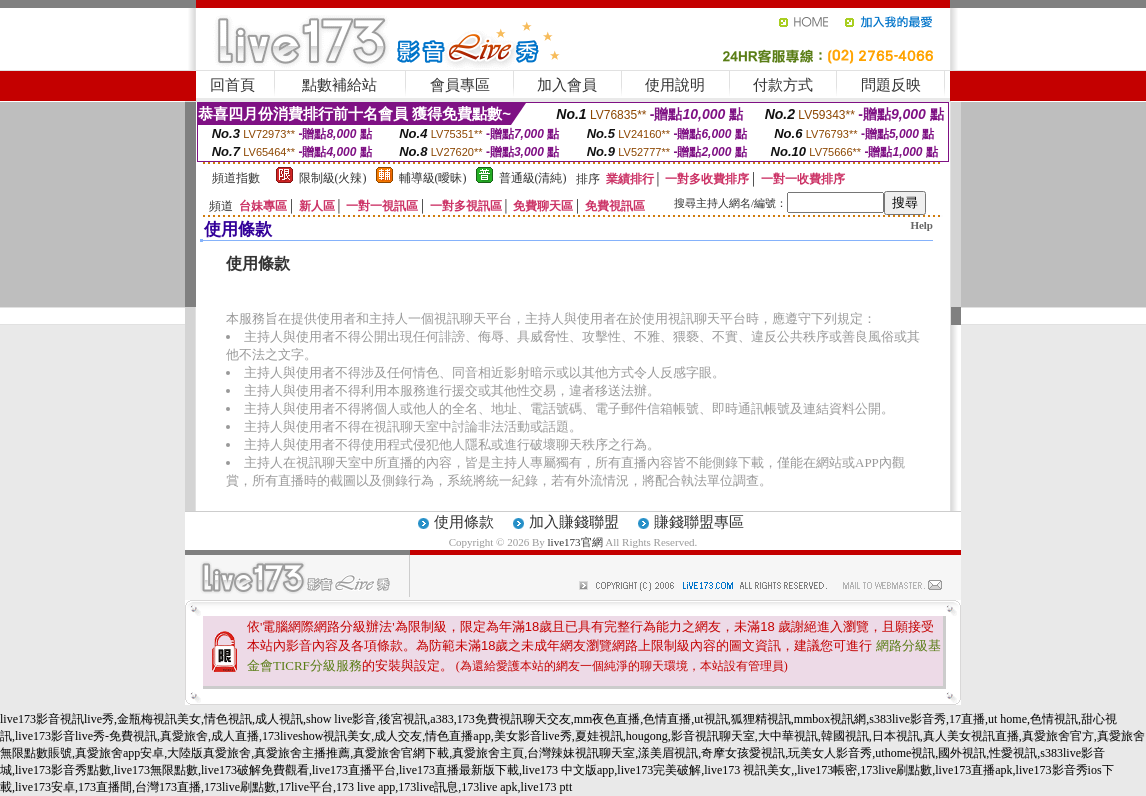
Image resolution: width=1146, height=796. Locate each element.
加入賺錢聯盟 (574, 522)
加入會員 (567, 85)
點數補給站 (339, 85)
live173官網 (575, 542)
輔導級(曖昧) (433, 178)
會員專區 (460, 85)
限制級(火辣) (333, 178)
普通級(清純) (533, 178)
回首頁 (232, 85)
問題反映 (891, 85)
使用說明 (675, 85)
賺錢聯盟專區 (699, 522)
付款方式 (783, 85)
